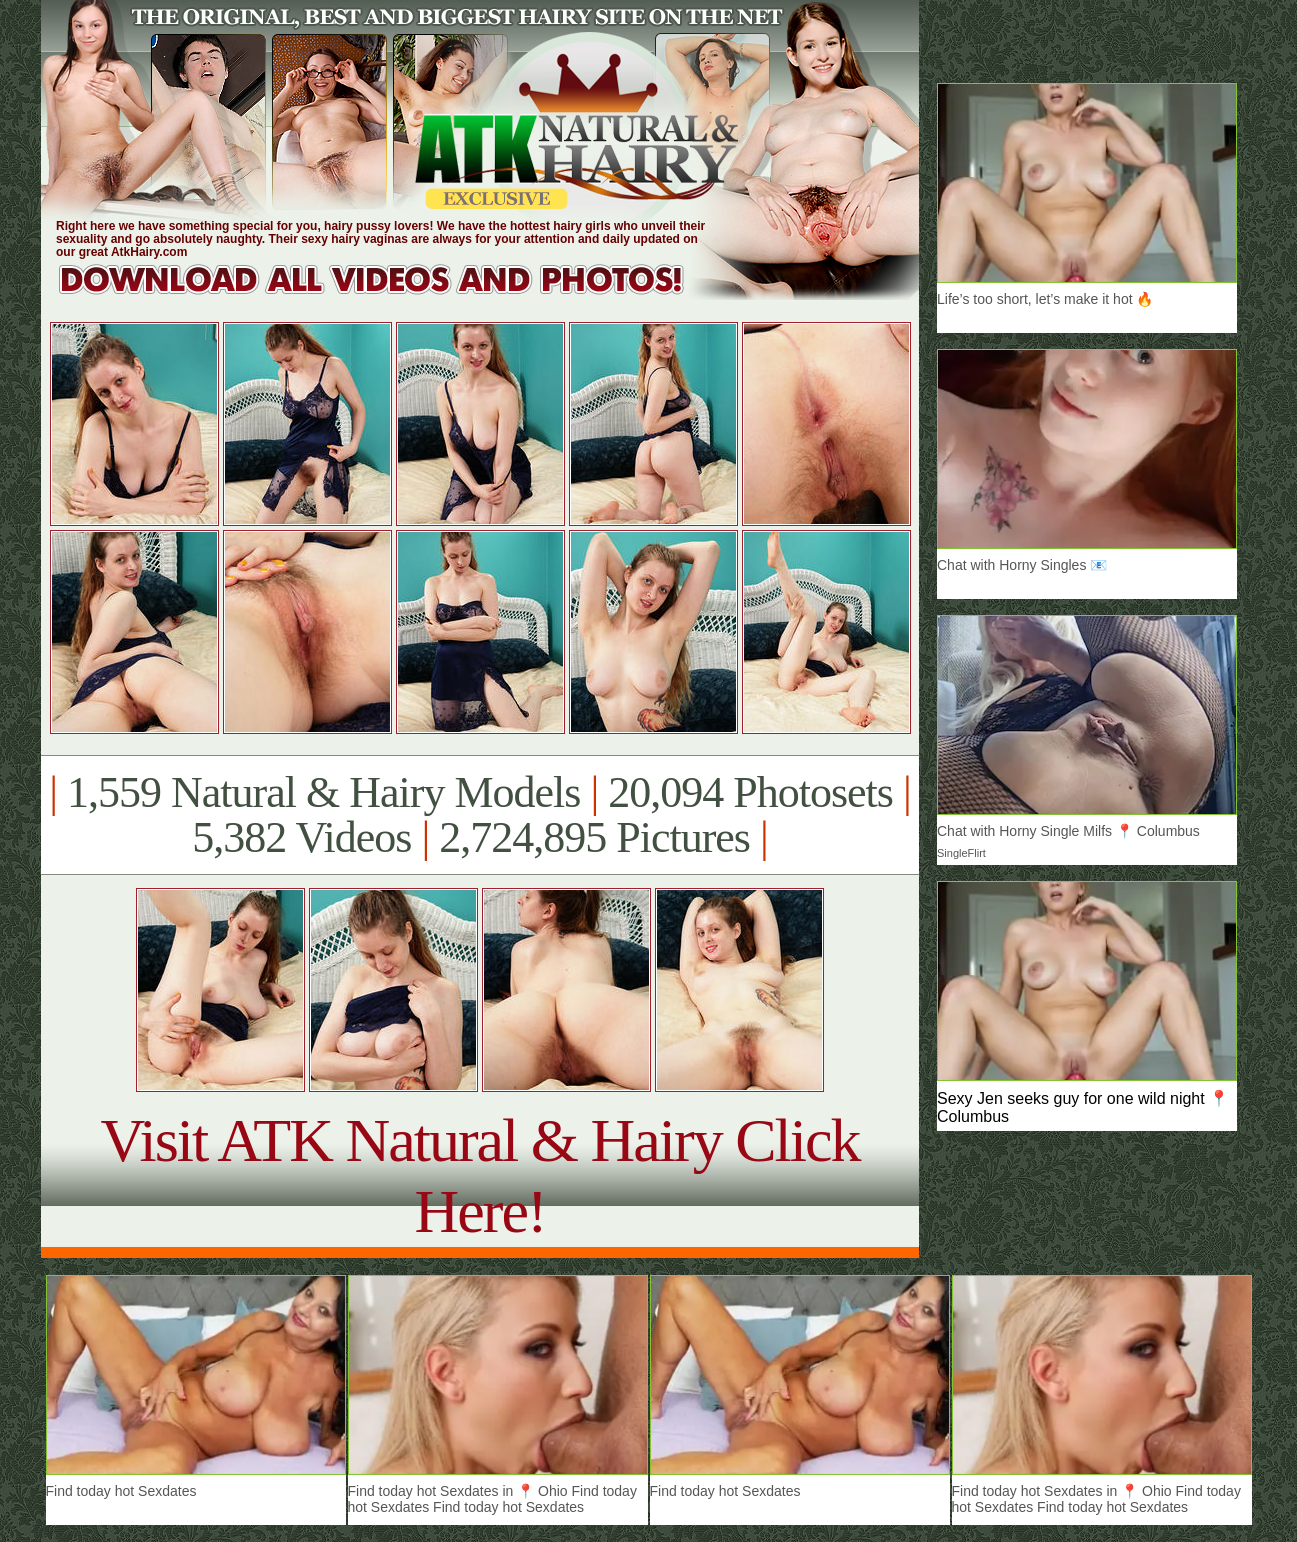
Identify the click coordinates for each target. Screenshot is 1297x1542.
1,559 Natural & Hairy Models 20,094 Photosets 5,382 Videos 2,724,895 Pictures (479, 815)
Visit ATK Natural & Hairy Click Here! (479, 1175)
